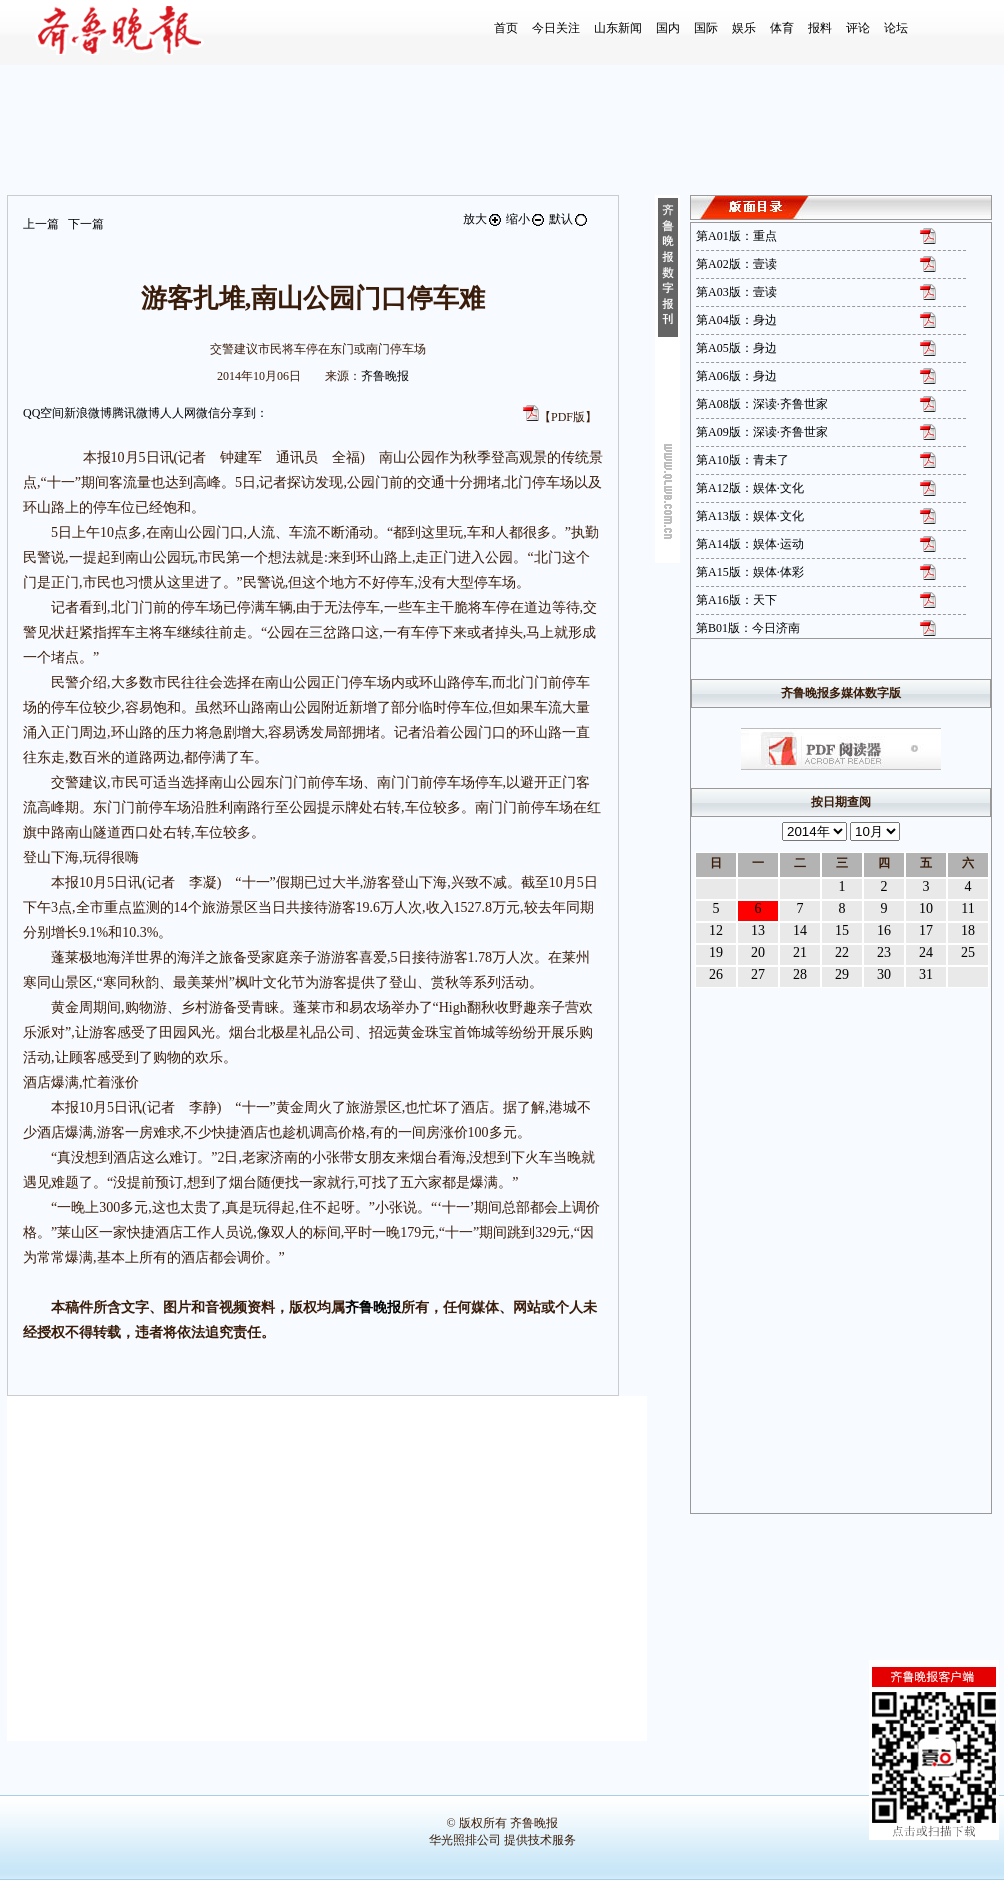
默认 (569, 219)
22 (842, 952)
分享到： (244, 413)
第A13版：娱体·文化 (750, 516)
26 (716, 974)
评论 (858, 28)
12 (716, 930)
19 (716, 952)
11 (967, 908)
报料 (820, 28)
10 (926, 908)
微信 (208, 413)
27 (758, 974)
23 (884, 952)
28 (800, 974)
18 (968, 930)
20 (758, 952)
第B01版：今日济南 (748, 628)
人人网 (178, 413)
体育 (782, 28)
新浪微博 (88, 413)
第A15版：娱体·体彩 (750, 572)
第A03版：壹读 (736, 292)
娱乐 (744, 28)
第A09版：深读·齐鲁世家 (762, 432)
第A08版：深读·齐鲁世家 (762, 404)
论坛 (896, 28)
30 (884, 974)
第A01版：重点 (736, 236)
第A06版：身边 (736, 376)
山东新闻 (618, 28)
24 (926, 952)
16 (884, 930)
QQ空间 (43, 413)
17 (926, 930)
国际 (706, 28)
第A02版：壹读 (736, 264)
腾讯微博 (136, 413)
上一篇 (41, 224)
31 (926, 974)
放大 (483, 219)
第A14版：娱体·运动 (750, 544)
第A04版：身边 (736, 320)
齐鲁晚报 (385, 376)
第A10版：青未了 (742, 460)
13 (758, 930)
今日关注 (556, 28)
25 (968, 952)
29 (842, 974)
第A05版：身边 (736, 348)
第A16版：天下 (736, 600)
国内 (668, 28)
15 (842, 930)
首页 (506, 28)
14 (800, 930)
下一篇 (86, 224)
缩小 (526, 219)
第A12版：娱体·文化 (750, 488)
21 (800, 952)
